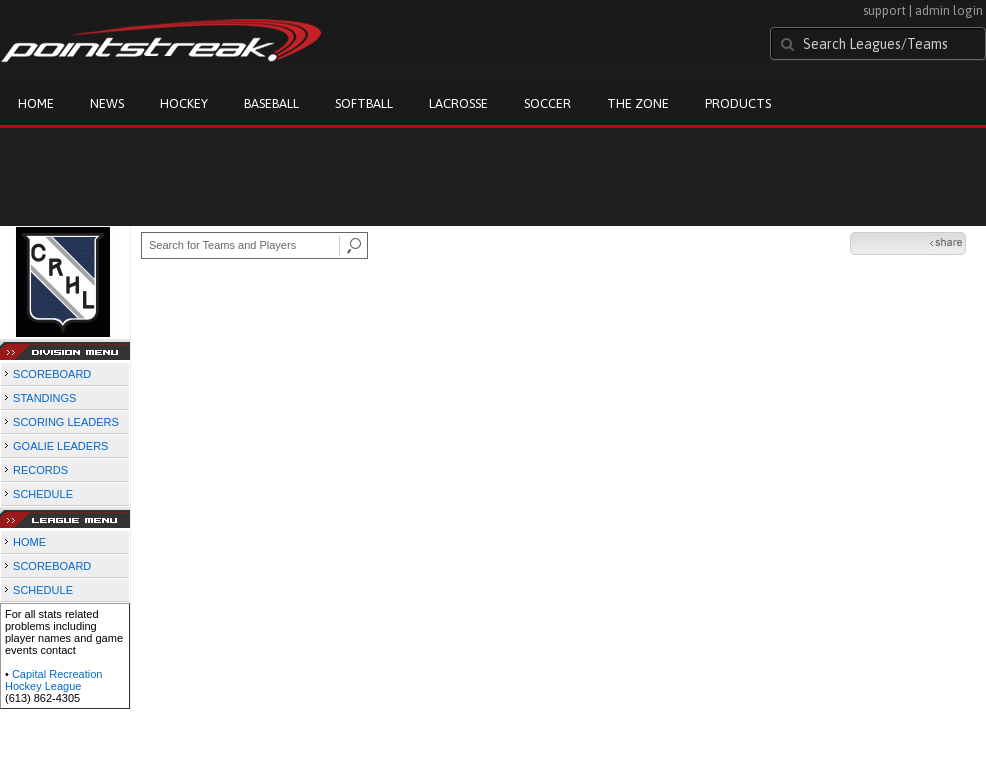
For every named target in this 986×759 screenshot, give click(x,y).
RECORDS (40, 470)
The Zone (638, 103)
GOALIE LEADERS (60, 446)
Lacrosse (458, 103)
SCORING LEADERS (66, 422)
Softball (364, 103)
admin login (949, 10)
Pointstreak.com (161, 42)
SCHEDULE (43, 494)
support (884, 10)
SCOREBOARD (52, 374)
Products (738, 103)
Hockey (184, 103)
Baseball (271, 103)
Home (36, 103)
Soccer (547, 103)
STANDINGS (44, 398)
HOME (29, 542)
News (107, 103)
